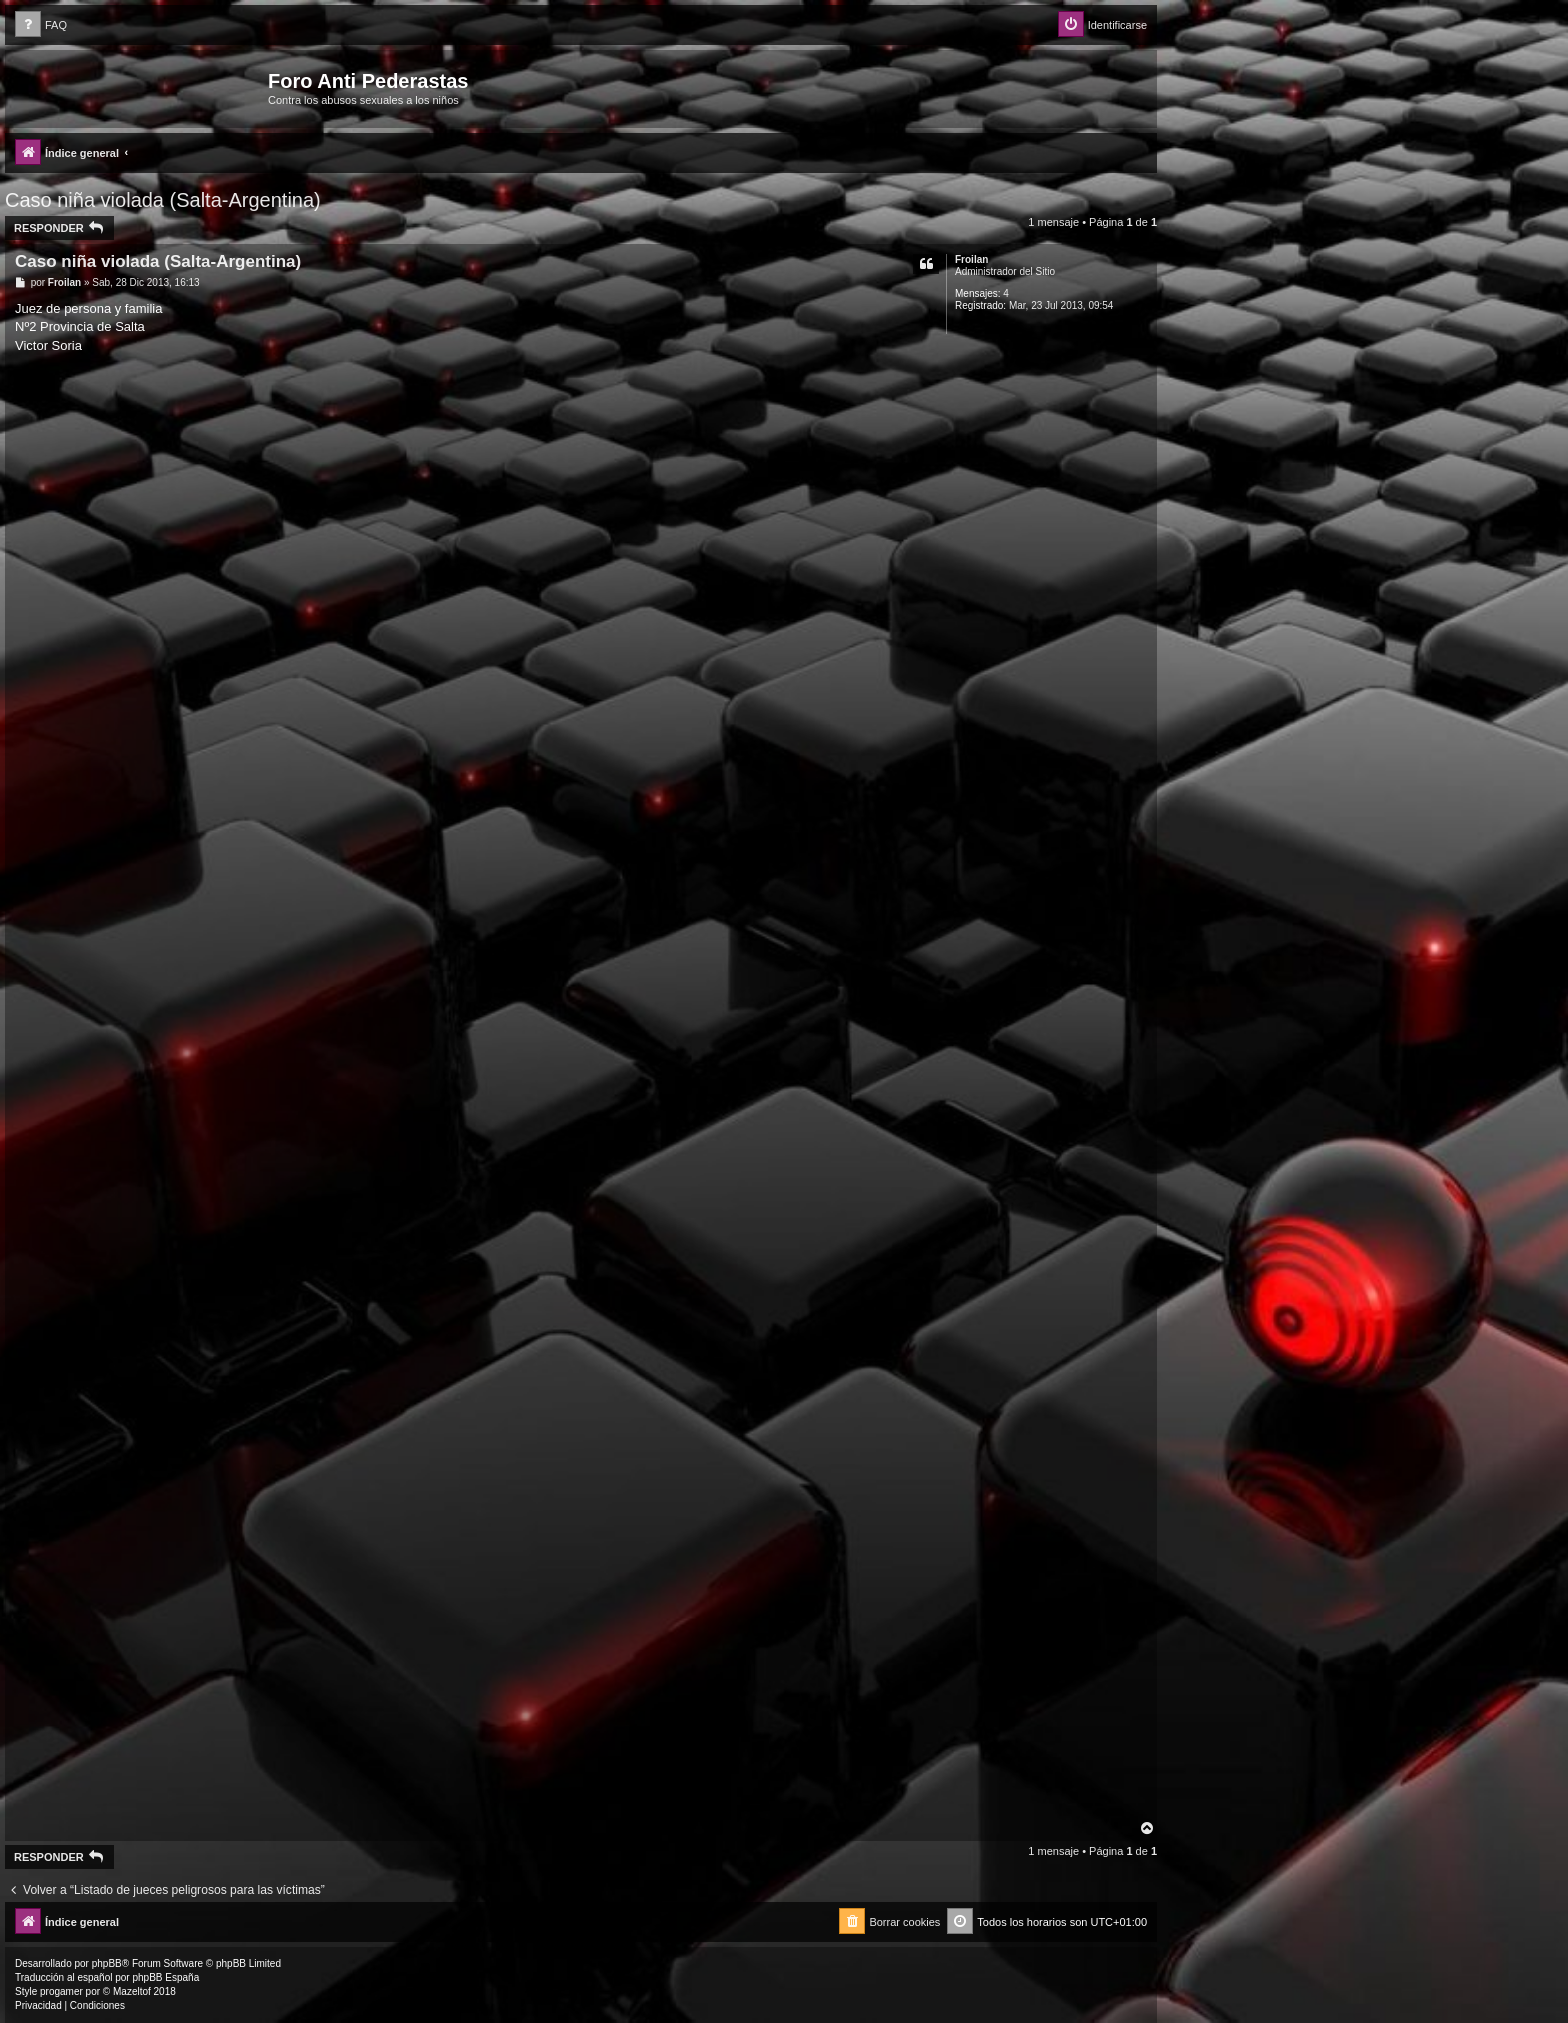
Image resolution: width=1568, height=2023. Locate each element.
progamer (61, 1991)
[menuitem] (41, 25)
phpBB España (165, 1977)
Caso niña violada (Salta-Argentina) (163, 200)
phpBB (107, 1963)
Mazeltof (132, 1991)
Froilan (971, 259)
